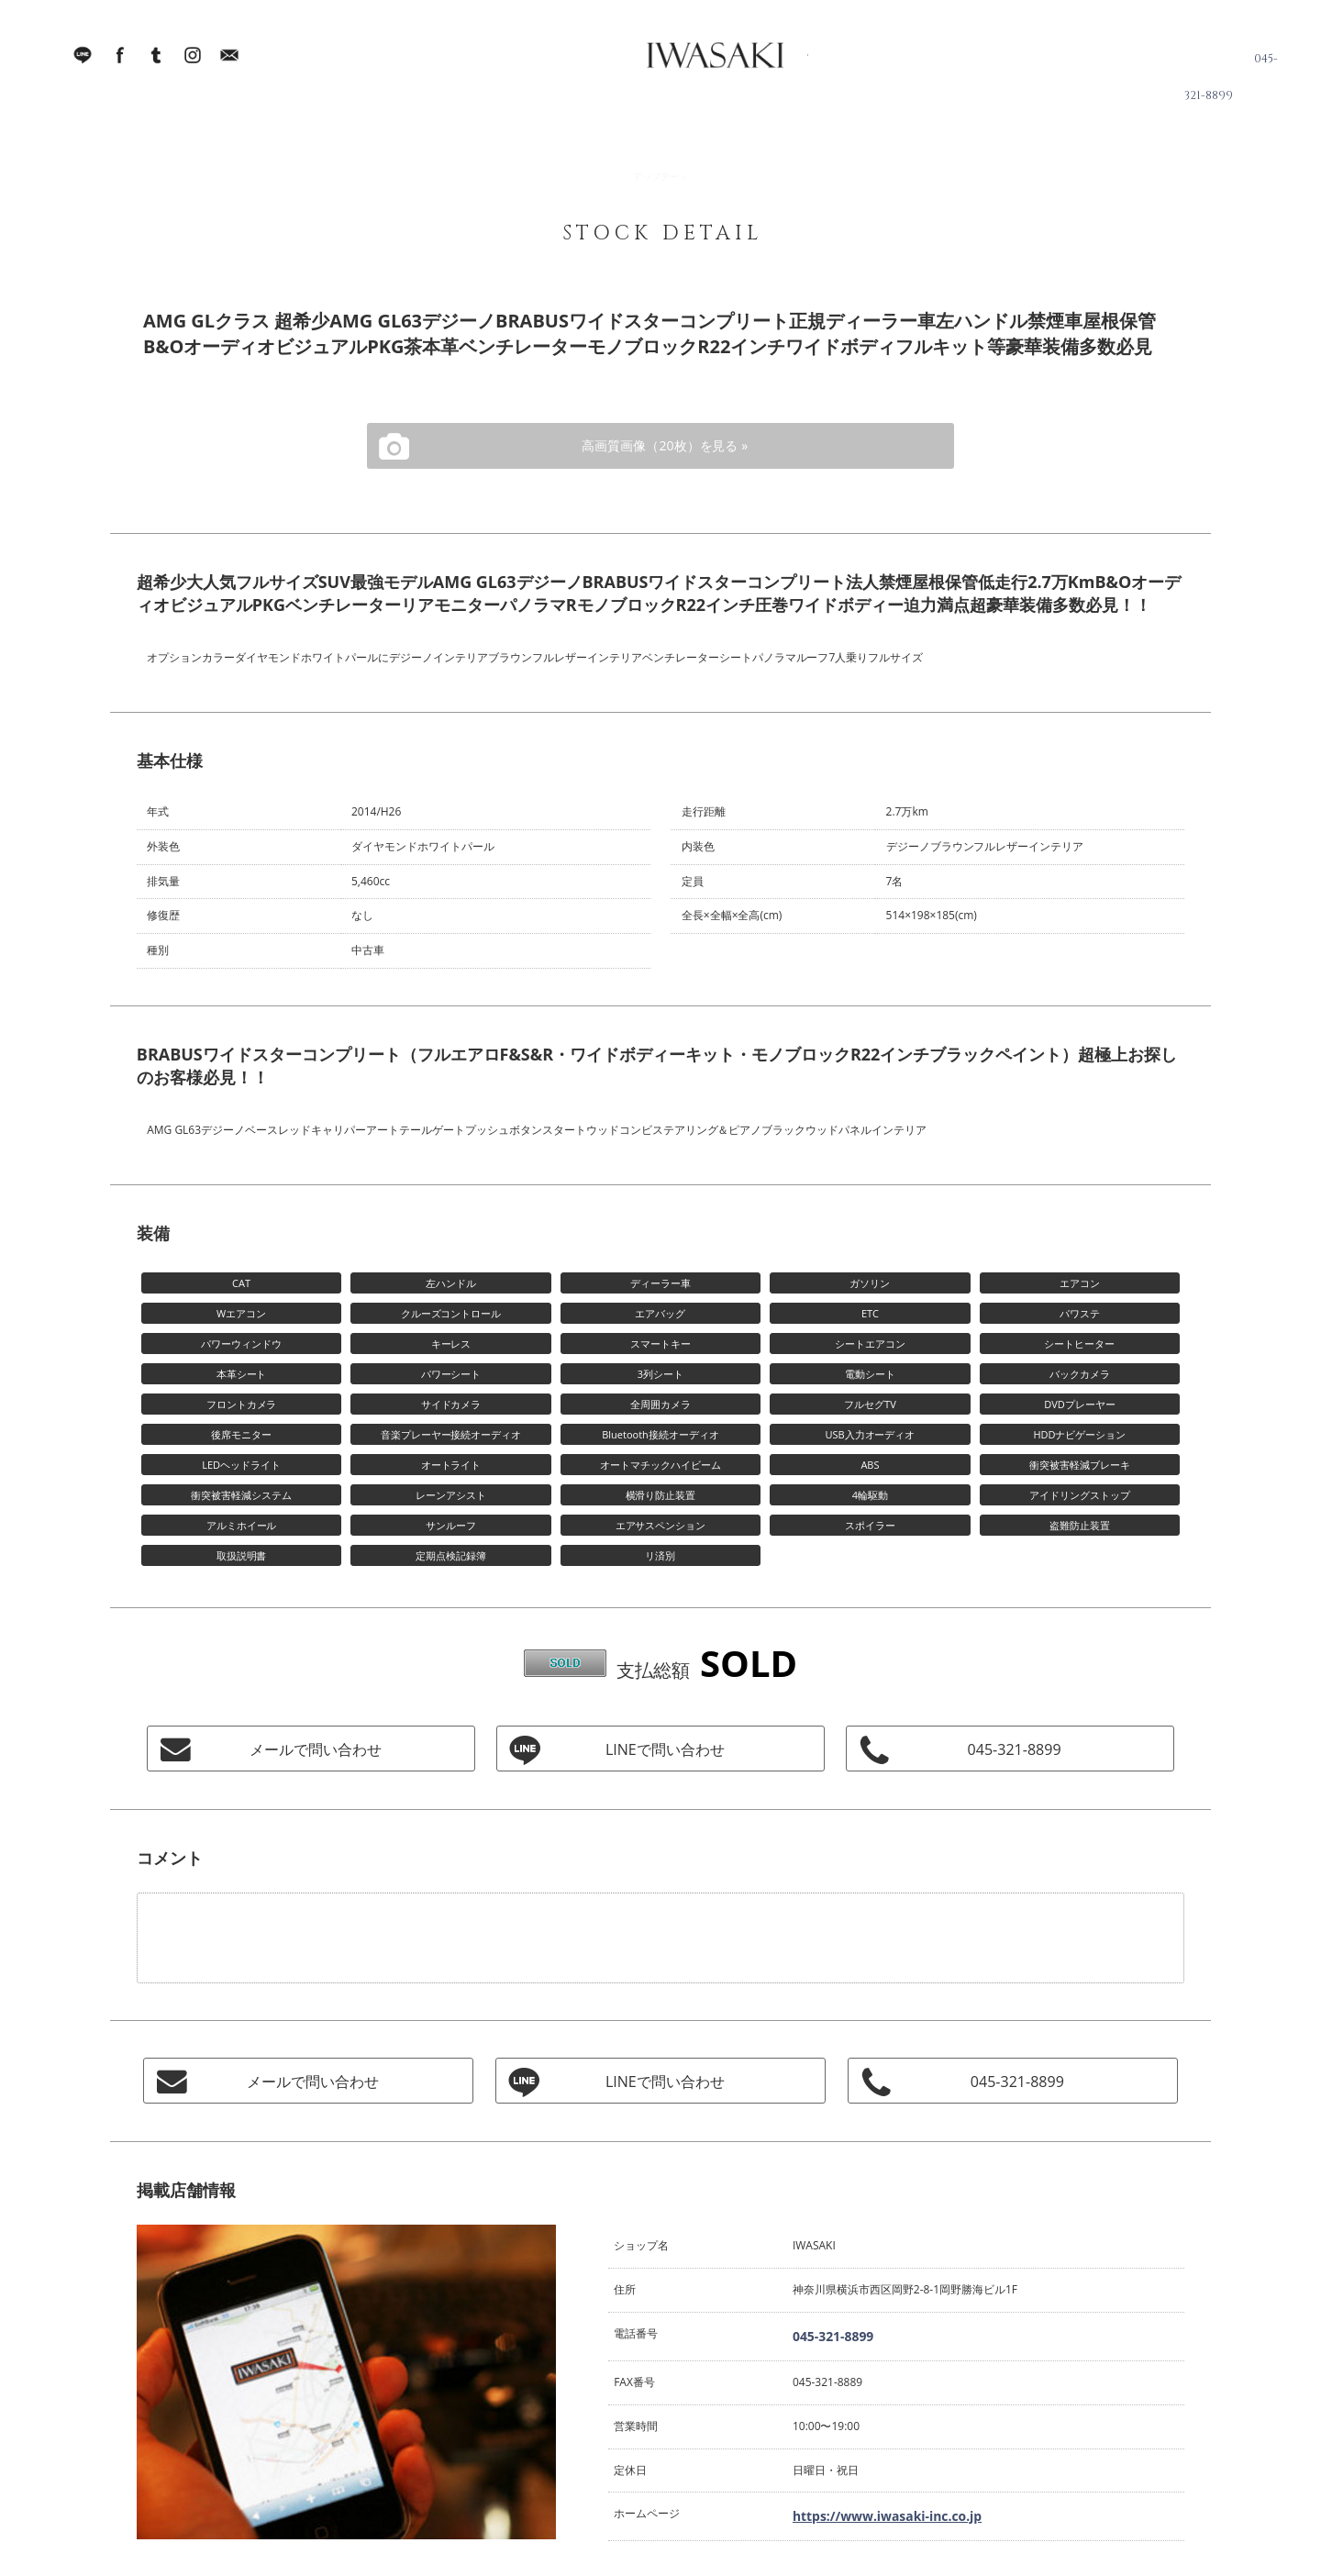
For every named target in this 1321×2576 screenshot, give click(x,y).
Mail (229, 64)
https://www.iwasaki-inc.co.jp (867, 2508)
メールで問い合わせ (311, 1749)
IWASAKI (674, 64)
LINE (82, 64)
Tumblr (156, 64)
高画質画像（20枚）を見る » (660, 446)
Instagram (192, 64)
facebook (119, 64)
